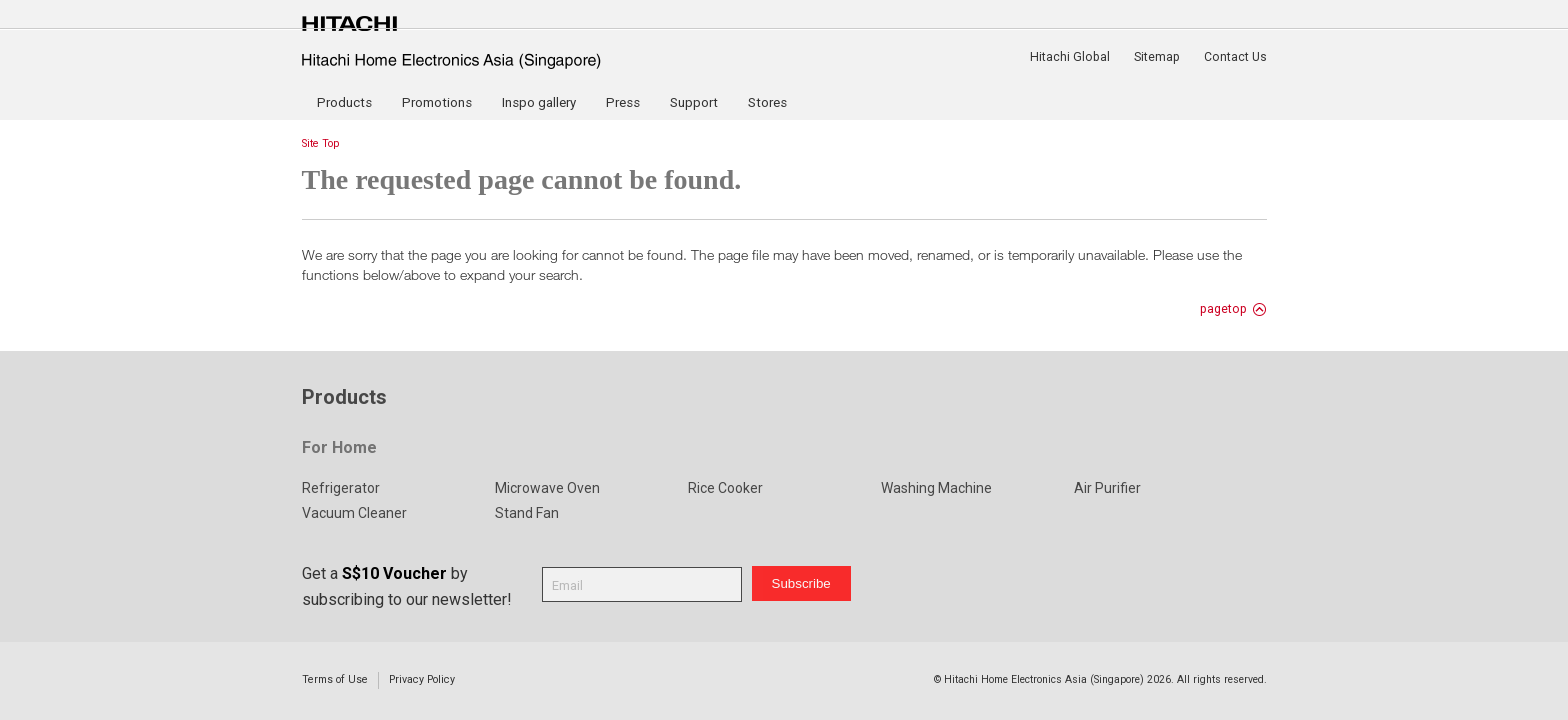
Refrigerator (341, 488)
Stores (767, 102)
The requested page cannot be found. (522, 179)
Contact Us (1235, 57)
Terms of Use (335, 679)
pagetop (1223, 309)
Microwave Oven (547, 488)
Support (694, 102)
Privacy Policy (422, 679)
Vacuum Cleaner (354, 513)
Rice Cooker (725, 488)
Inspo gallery (539, 102)
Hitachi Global (1070, 57)
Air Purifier (1107, 488)
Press (623, 102)
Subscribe (801, 583)
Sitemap (1157, 57)
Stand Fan (527, 513)
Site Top (320, 143)
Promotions (437, 102)
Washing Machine (936, 488)
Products (344, 102)
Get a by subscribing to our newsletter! (407, 586)
